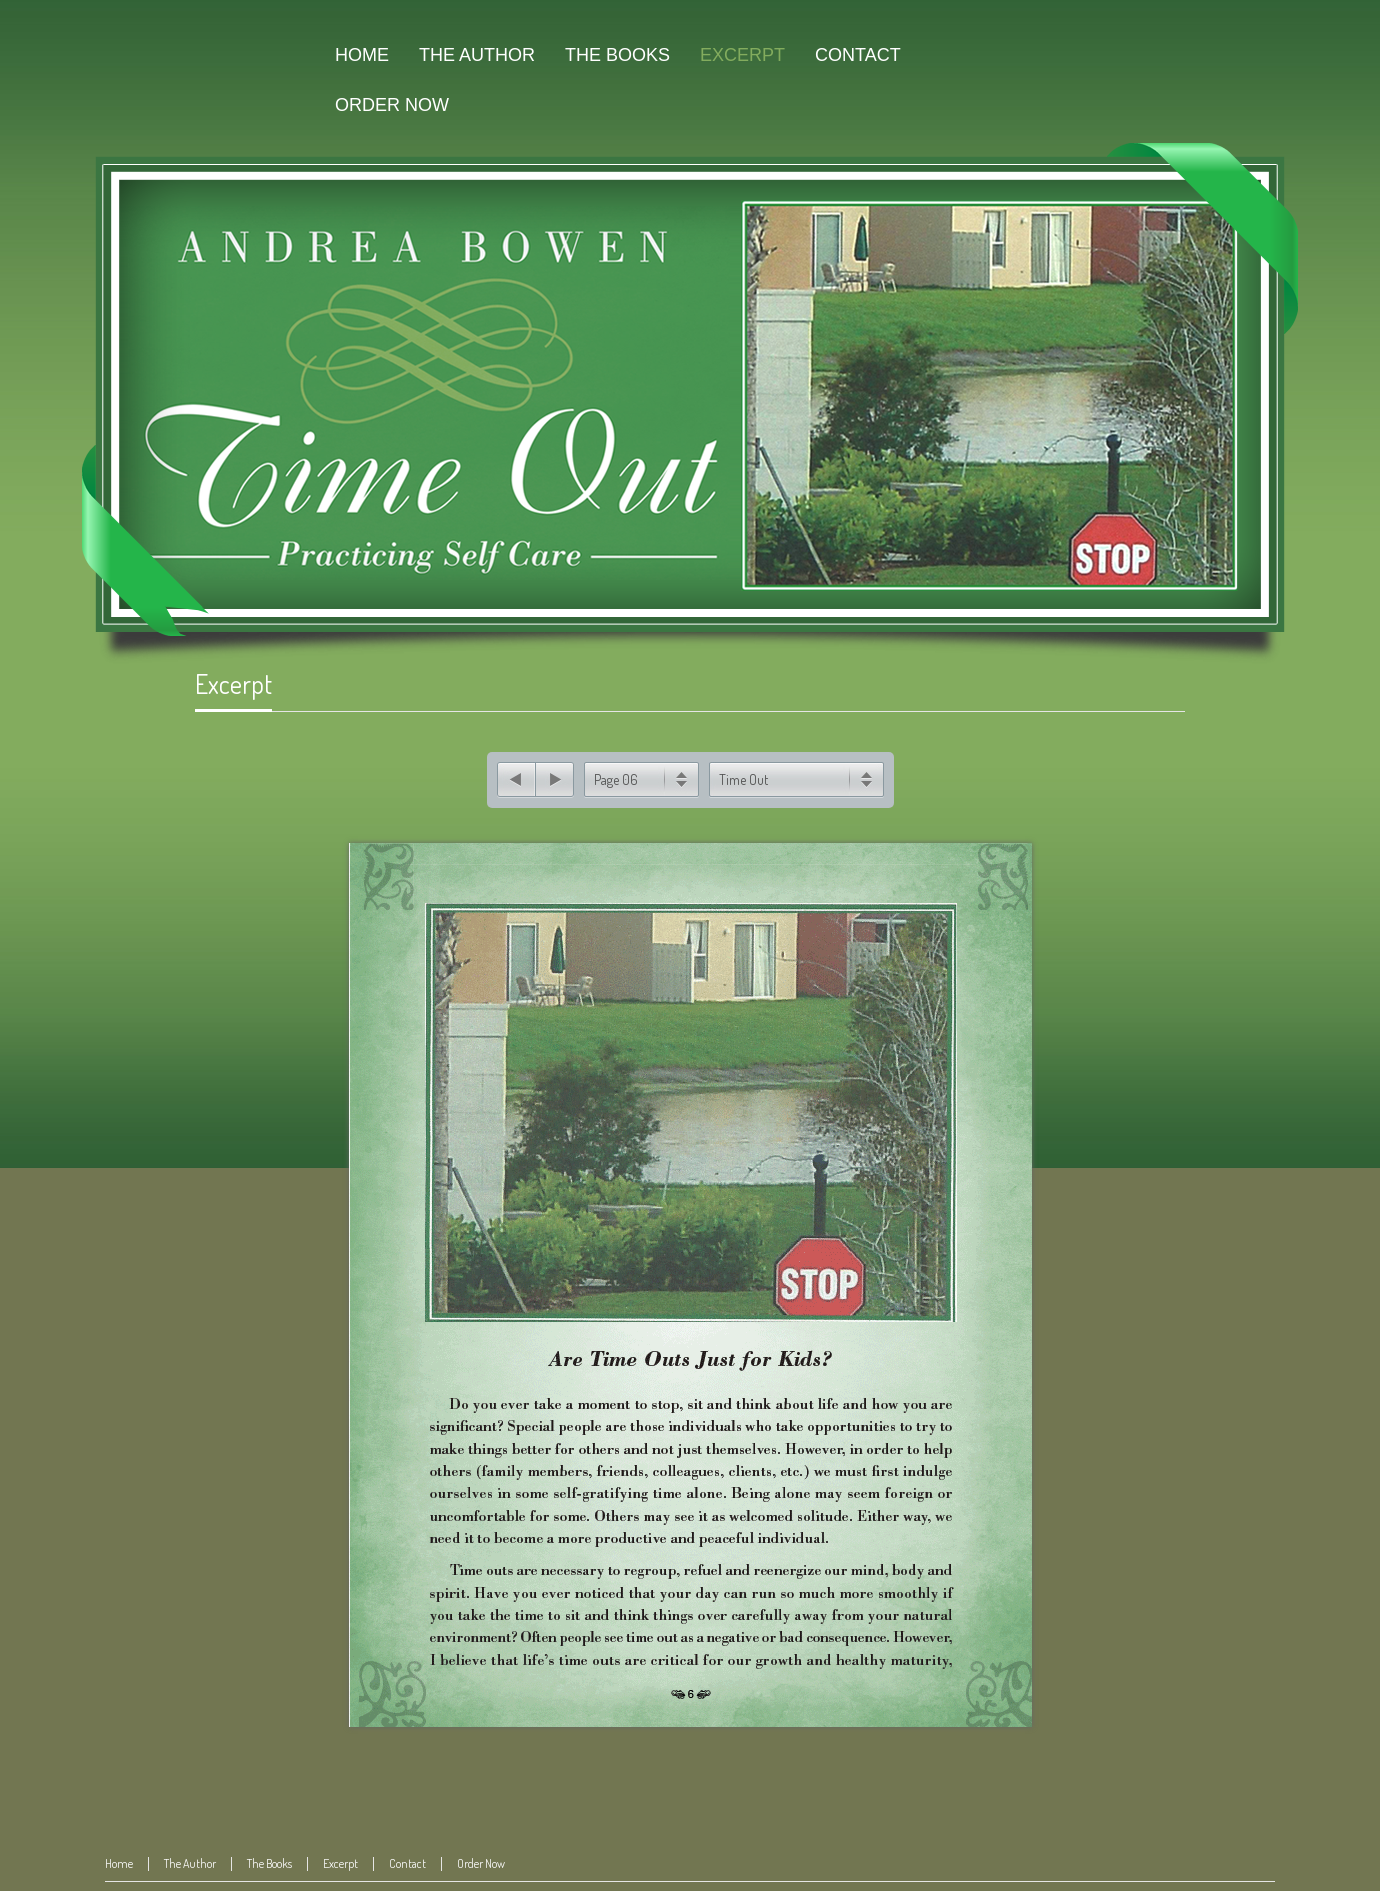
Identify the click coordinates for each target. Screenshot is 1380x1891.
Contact (407, 1857)
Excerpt (233, 683)
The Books (269, 1857)
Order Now (481, 1857)
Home (119, 1857)
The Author (190, 1857)
